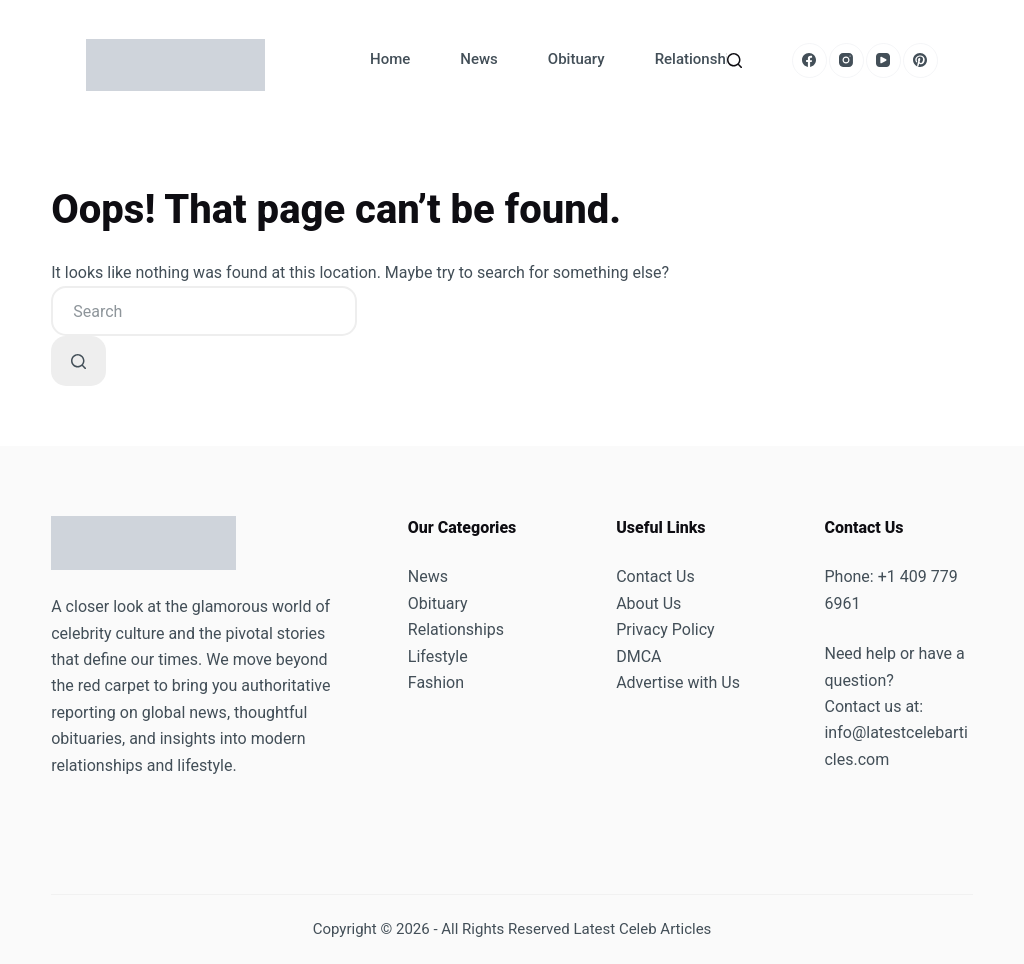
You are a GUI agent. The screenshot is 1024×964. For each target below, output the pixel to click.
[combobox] (204, 311)
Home (390, 59)
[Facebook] (809, 60)
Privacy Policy (665, 629)
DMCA (638, 656)
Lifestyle (438, 656)
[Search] (734, 60)
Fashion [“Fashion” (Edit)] (436, 682)
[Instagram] (846, 60)
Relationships (700, 59)
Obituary (576, 59)
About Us (648, 603)
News (479, 59)
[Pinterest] (920, 60)
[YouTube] (883, 60)
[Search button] (78, 361)
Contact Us (655, 576)
